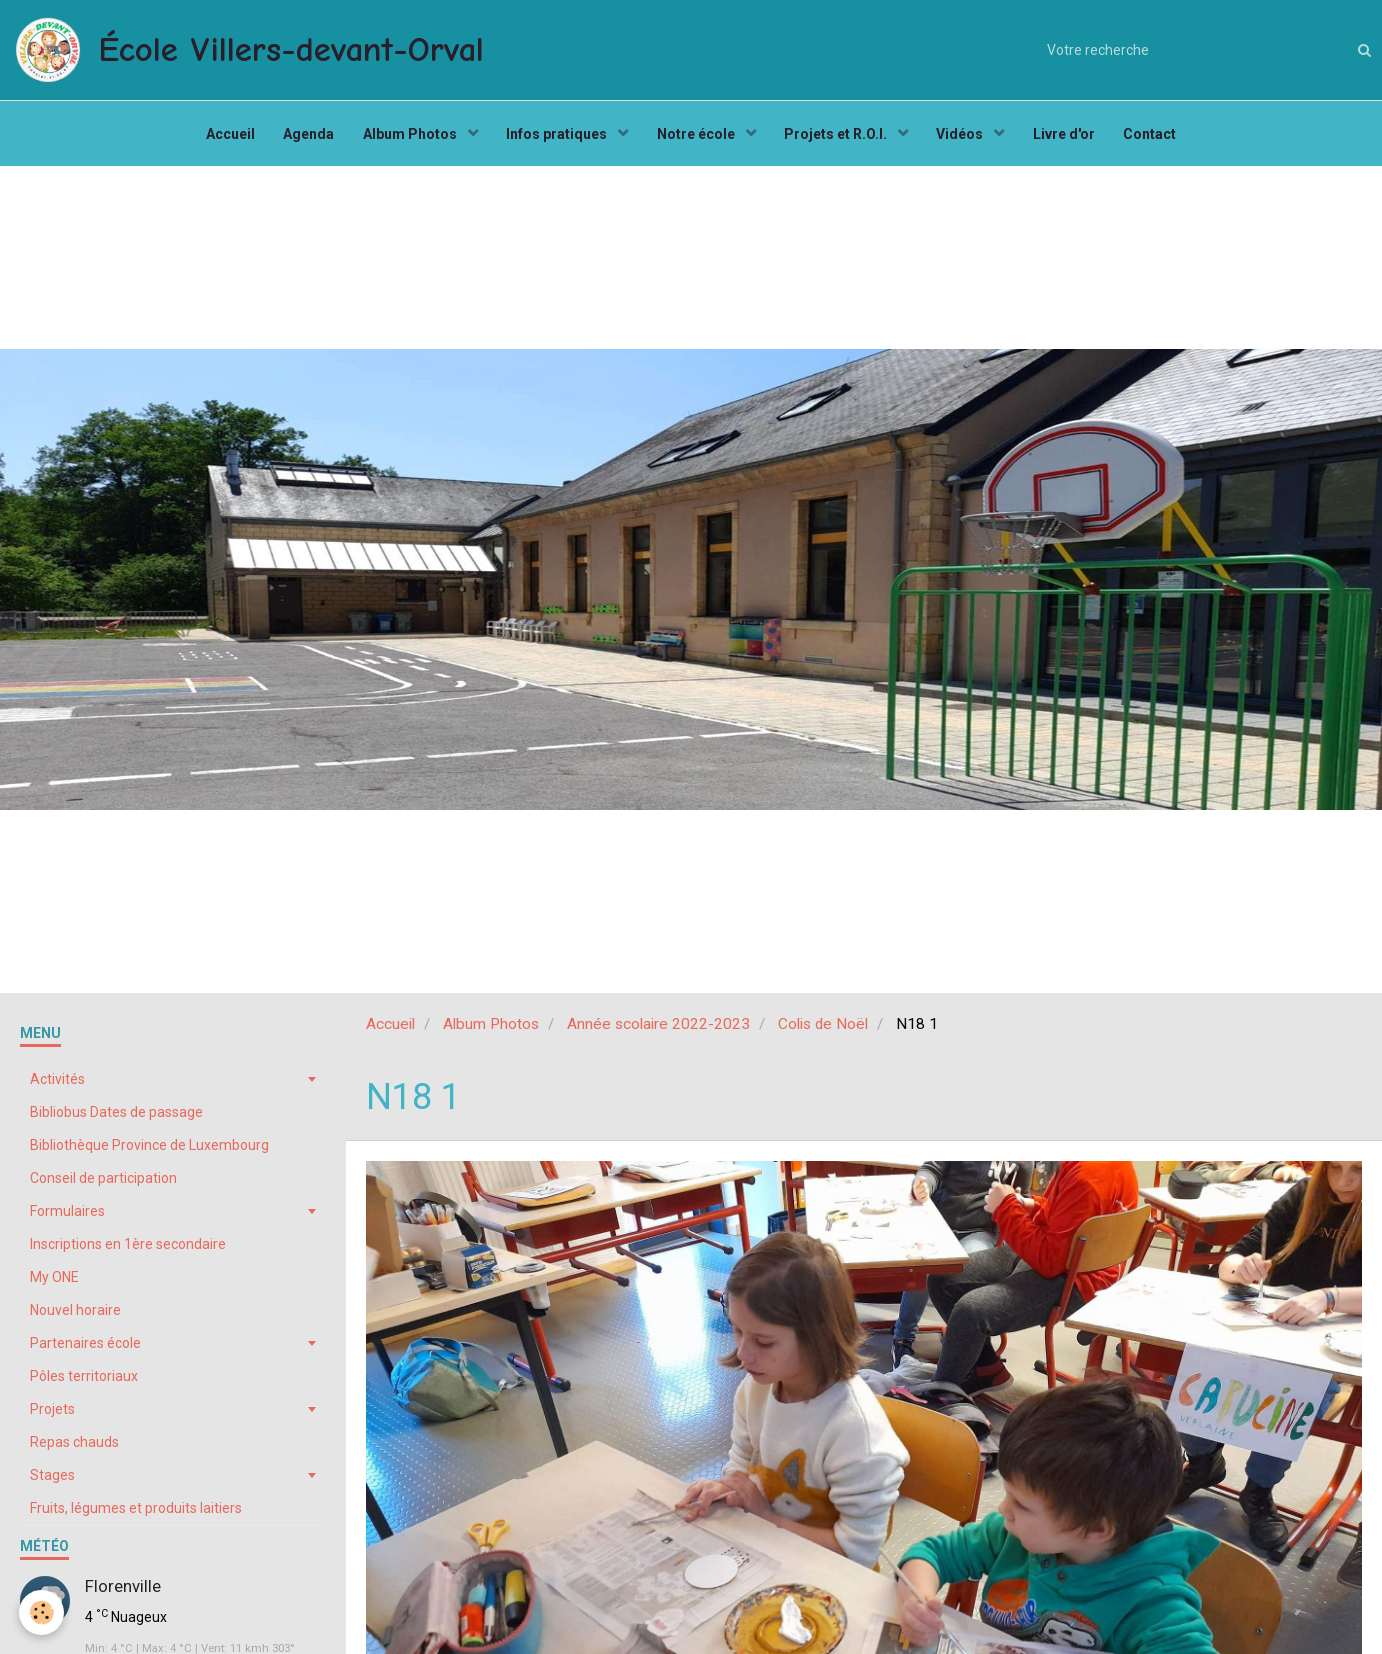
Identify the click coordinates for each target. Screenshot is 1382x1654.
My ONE (54, 1282)
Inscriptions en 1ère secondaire (128, 1249)
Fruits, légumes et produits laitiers (136, 1513)
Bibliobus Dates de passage (116, 1117)
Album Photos (408, 136)
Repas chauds (74, 1447)
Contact (1156, 136)
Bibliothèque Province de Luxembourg (149, 1150)
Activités (57, 1084)
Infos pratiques (557, 136)
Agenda (304, 136)
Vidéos (965, 136)
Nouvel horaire (75, 1315)
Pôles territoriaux (84, 1381)
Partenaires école (85, 1348)
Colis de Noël (823, 1029)
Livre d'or (1069, 136)
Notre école (697, 136)
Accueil (224, 136)
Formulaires (67, 1216)
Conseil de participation (103, 1183)
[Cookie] (42, 1612)
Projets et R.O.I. (839, 136)
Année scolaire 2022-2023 (658, 1029)
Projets (52, 1414)
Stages (52, 1480)
